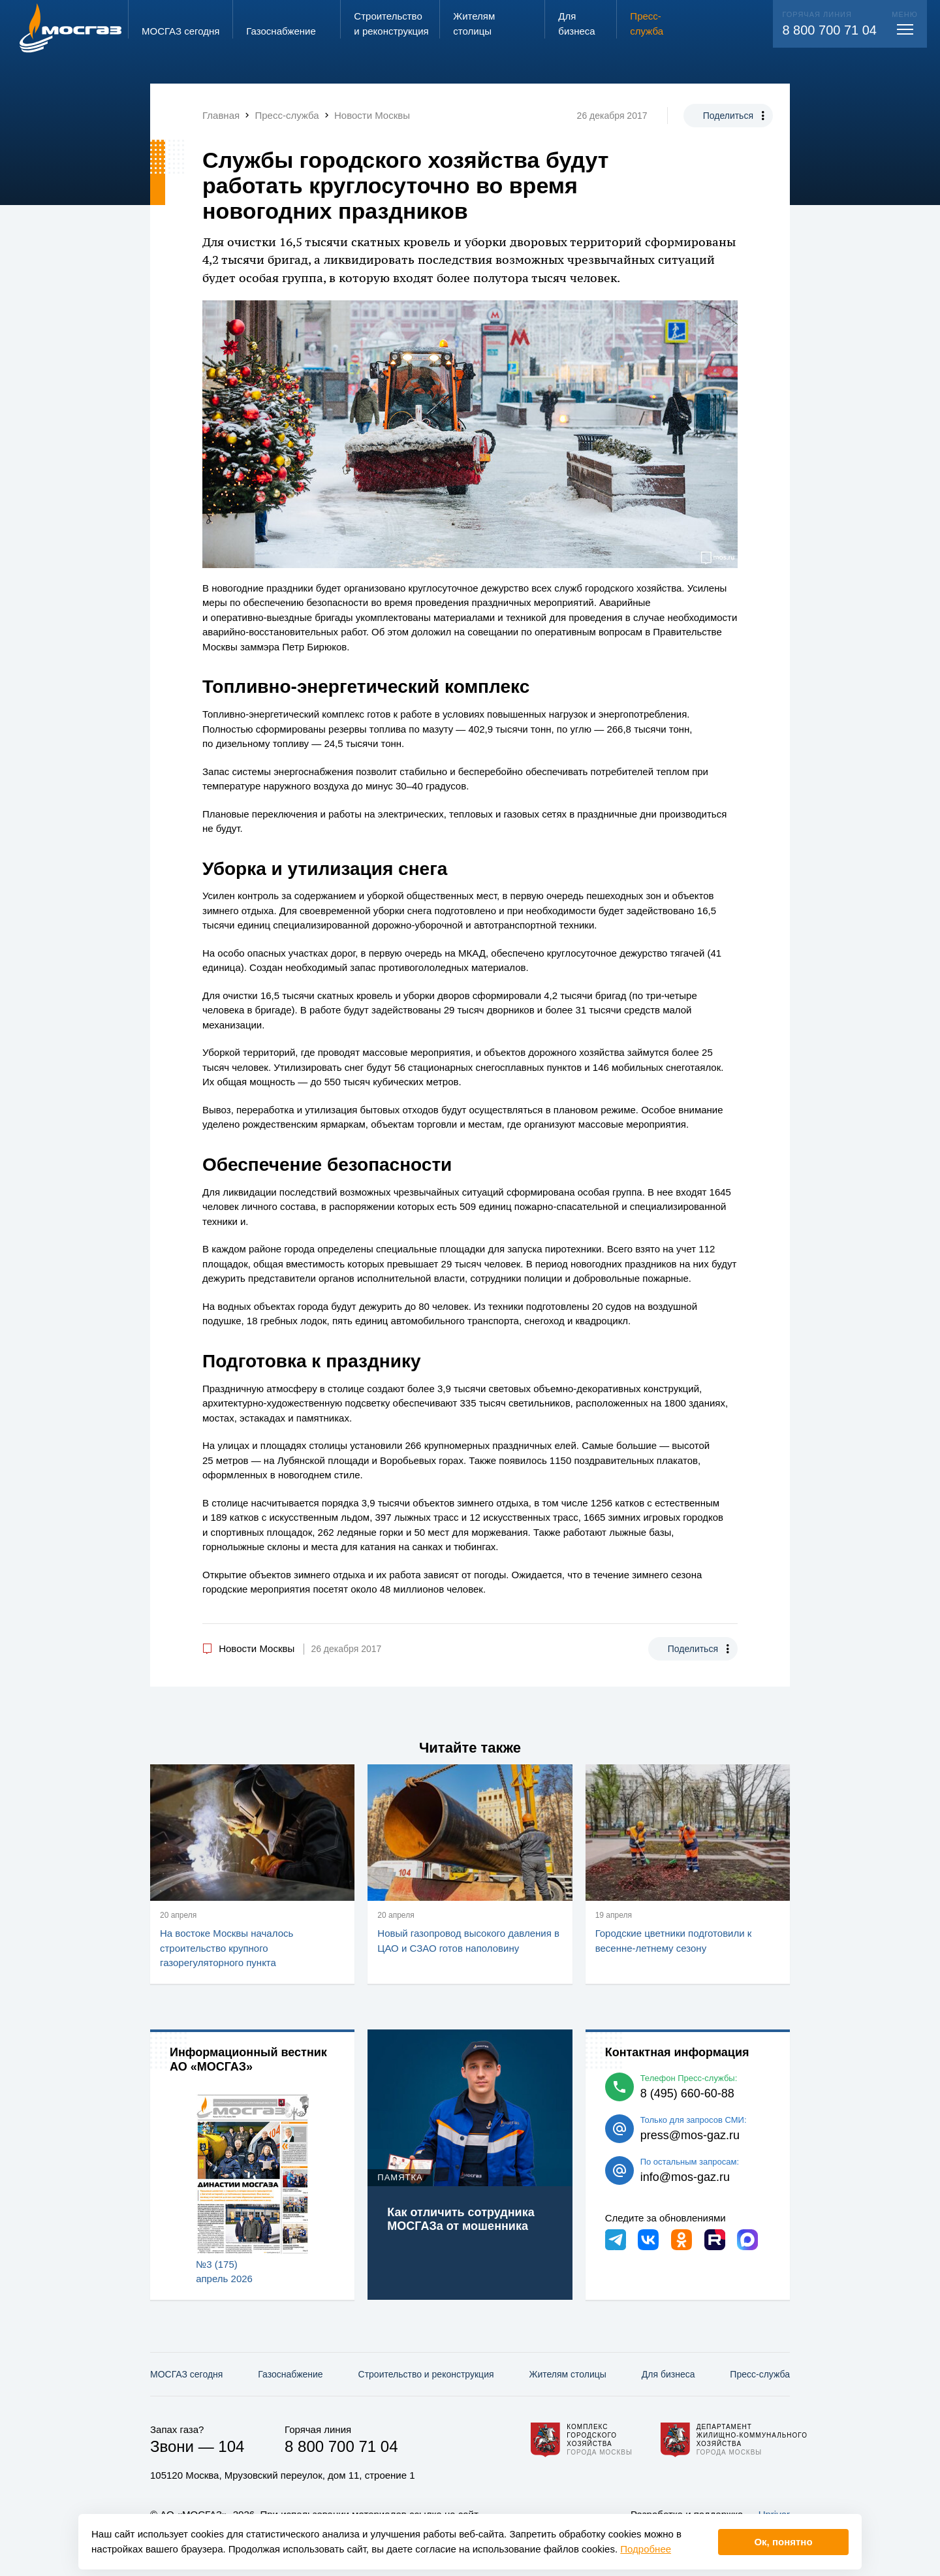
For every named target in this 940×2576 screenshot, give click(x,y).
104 (231, 2446)
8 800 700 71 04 (829, 30)
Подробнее (645, 2548)
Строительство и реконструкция (426, 2374)
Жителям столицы (567, 2374)
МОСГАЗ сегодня (186, 2374)
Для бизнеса (668, 2374)
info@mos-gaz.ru (685, 2177)
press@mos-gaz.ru (690, 2135)
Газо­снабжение (290, 2374)
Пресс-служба (760, 2374)
